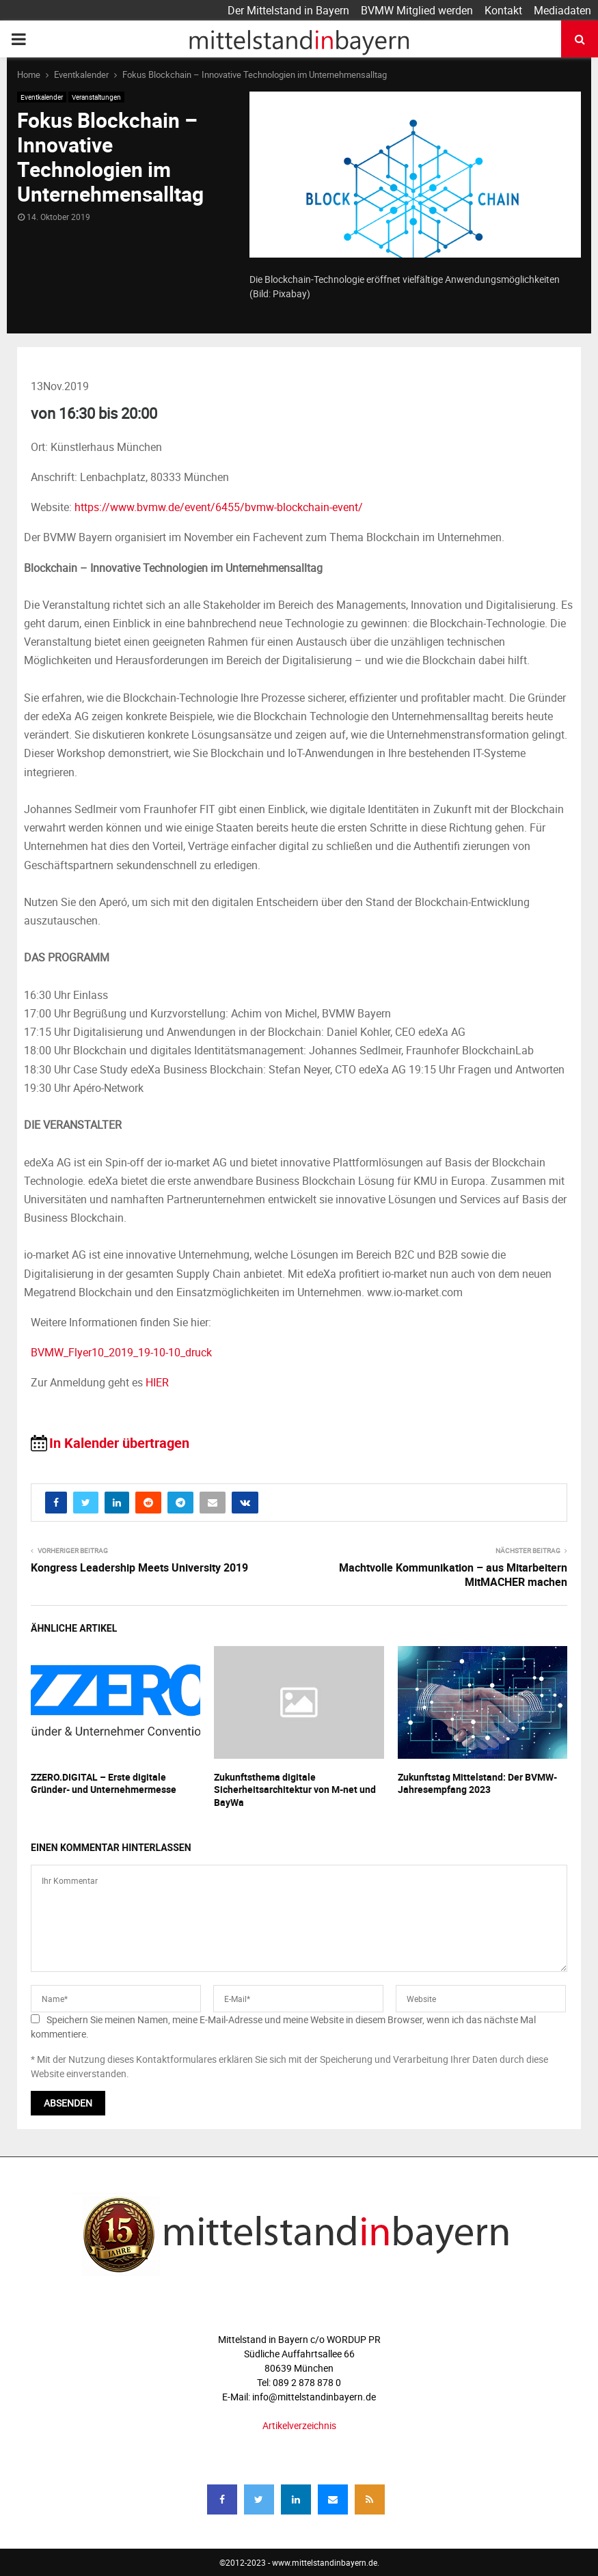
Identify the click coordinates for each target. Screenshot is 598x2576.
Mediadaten (562, 10)
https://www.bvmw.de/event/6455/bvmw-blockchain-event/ (218, 507)
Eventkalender (42, 97)
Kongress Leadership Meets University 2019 (139, 1567)
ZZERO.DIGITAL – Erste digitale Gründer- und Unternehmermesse (103, 1783)
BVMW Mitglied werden (417, 10)
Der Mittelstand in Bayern (288, 10)
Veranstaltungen (96, 97)
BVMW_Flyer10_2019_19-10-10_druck (121, 1352)
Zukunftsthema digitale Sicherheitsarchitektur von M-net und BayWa (295, 1789)
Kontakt (503, 10)
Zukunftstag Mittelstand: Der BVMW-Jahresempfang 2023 (477, 1783)
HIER (157, 1382)
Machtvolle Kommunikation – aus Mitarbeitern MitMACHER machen (453, 1574)
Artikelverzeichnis (299, 2425)
